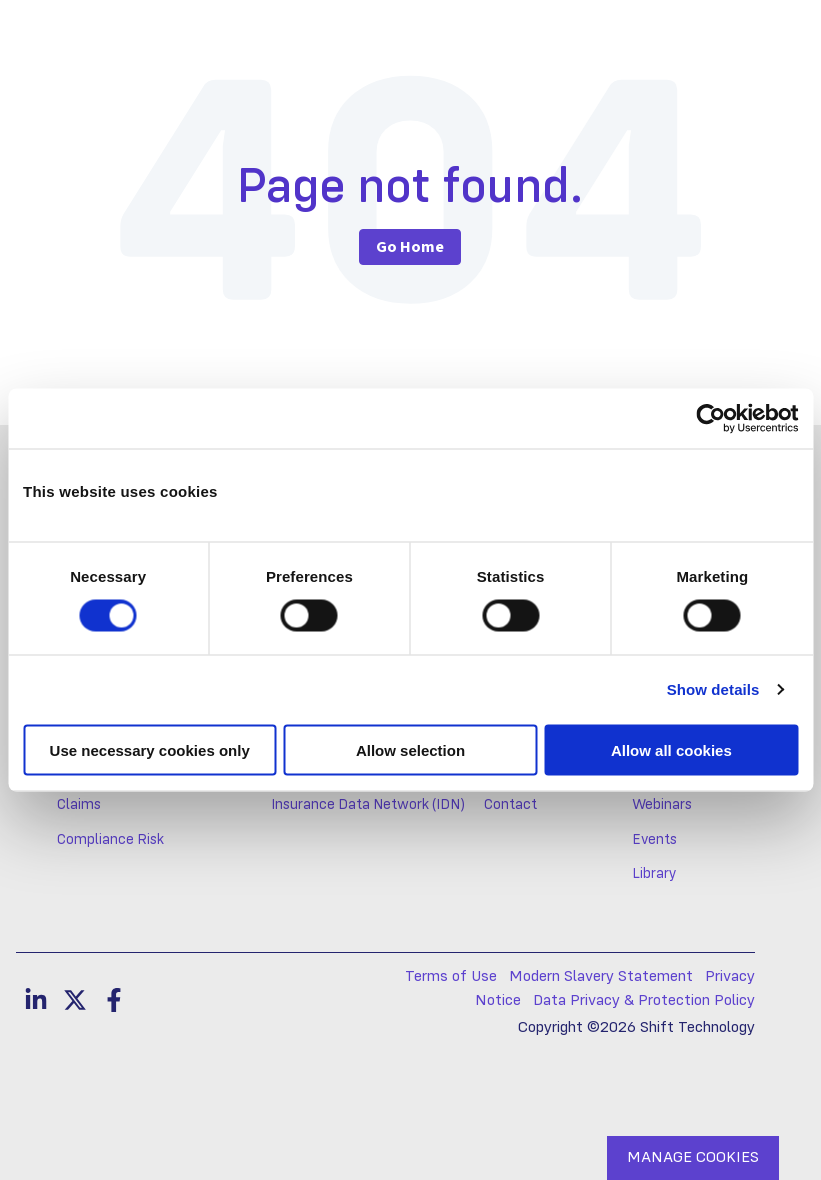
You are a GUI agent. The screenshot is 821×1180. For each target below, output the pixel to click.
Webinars (662, 805)
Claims (79, 805)
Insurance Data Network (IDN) (368, 805)
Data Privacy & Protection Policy (644, 1001)
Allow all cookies (671, 749)
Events (654, 840)
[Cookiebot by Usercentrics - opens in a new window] (710, 419)
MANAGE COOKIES (693, 1158)
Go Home (410, 247)
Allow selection (410, 749)
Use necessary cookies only (150, 749)
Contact (510, 805)
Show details (713, 689)
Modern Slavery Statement (601, 977)
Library (654, 874)
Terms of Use (451, 977)
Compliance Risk (110, 840)
